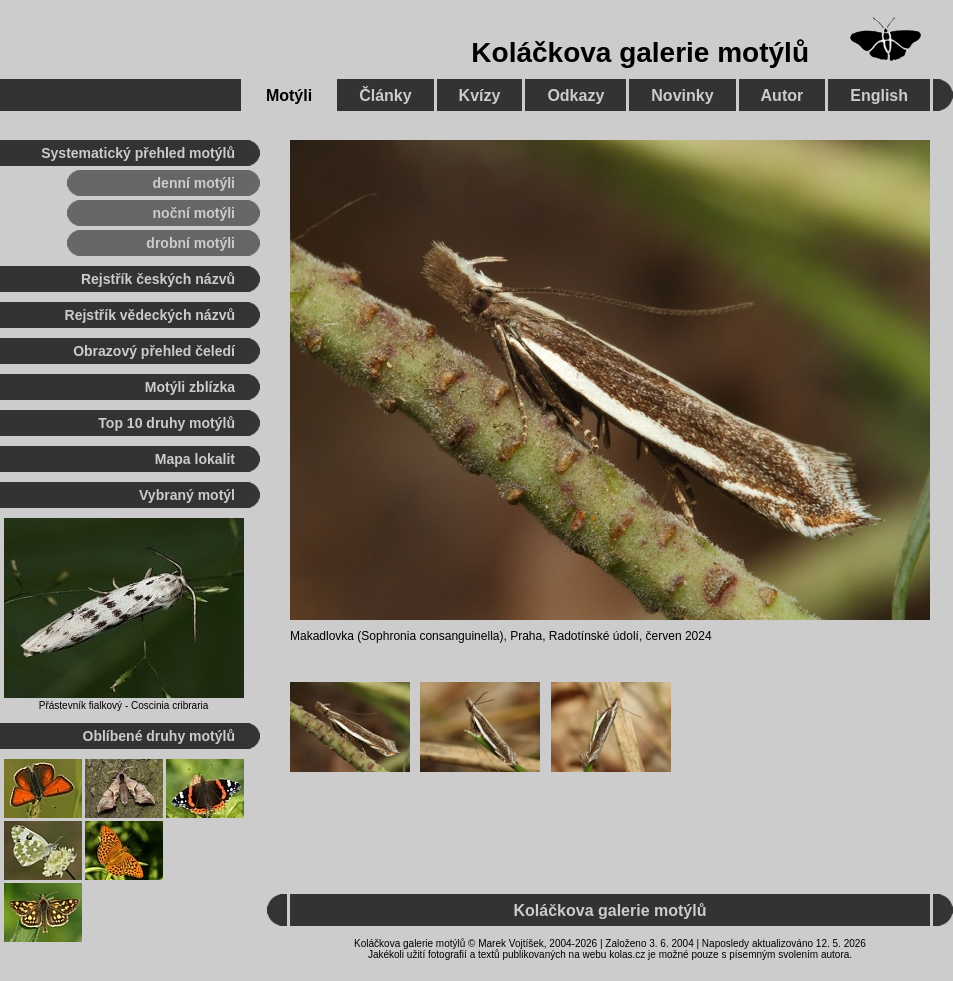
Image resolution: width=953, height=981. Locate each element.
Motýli (289, 95)
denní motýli (194, 183)
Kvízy (480, 95)
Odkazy (575, 95)
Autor (782, 95)
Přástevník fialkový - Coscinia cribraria (124, 705)
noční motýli (194, 213)
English (879, 95)
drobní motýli (190, 243)
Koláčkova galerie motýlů (640, 52)
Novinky (682, 95)
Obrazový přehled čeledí (154, 351)
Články (385, 95)
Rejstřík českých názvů (158, 279)
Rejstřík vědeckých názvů (150, 315)
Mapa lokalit (195, 459)
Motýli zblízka (190, 387)
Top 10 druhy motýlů (166, 423)
